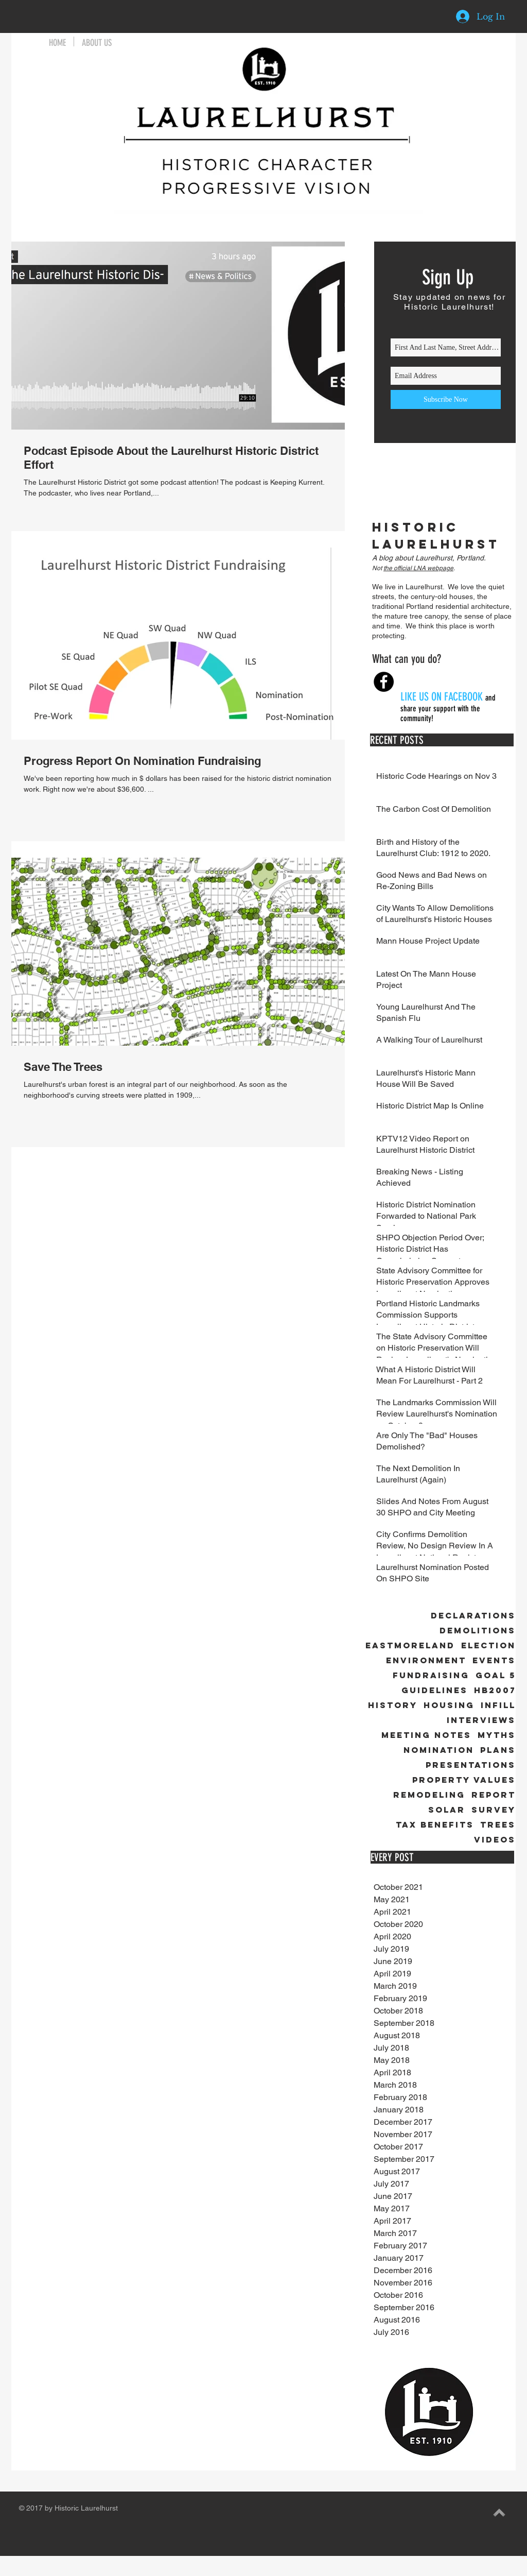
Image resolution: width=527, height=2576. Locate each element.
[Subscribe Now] (446, 399)
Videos (495, 1839)
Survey (493, 1809)
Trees (498, 1824)
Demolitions (478, 1630)
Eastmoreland (410, 1645)
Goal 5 (496, 1675)
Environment (426, 1660)
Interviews (481, 1720)
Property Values (464, 1780)
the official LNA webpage (418, 568)
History (392, 1705)
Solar (446, 1809)
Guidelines (434, 1690)
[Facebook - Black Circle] (384, 682)
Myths (497, 1735)
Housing (449, 1705)
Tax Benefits (435, 1824)
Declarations (473, 1615)
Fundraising (431, 1675)
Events (494, 1660)
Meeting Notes (426, 1735)
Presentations (471, 1765)
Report (493, 1794)
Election (488, 1645)
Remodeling (429, 1794)
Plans (498, 1750)
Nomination (438, 1750)
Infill (498, 1705)
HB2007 (495, 1690)
